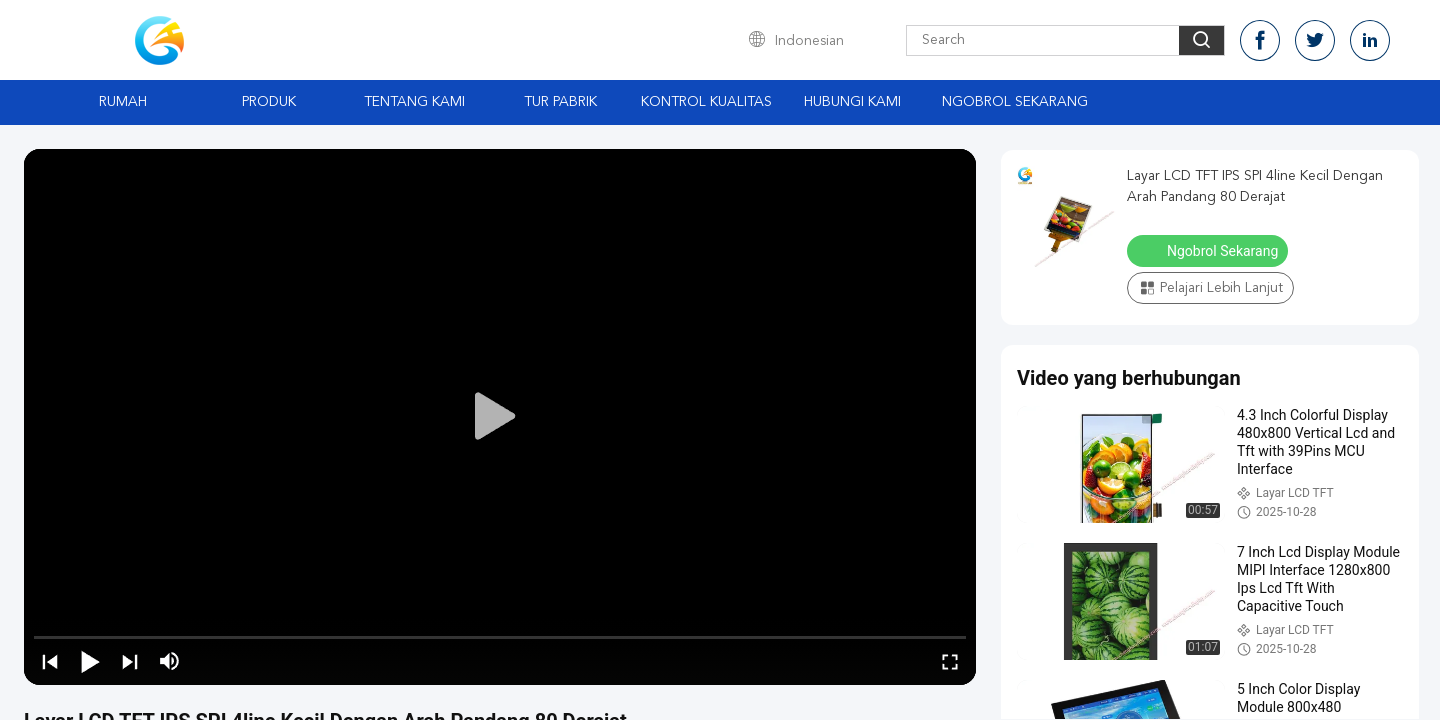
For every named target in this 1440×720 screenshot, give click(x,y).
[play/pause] (90, 661)
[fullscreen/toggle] (950, 661)
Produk (269, 102)
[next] (130, 661)
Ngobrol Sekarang (1015, 102)
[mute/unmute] (170, 661)
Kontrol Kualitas (706, 102)
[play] (500, 417)
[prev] (50, 661)
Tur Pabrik (560, 102)
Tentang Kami (414, 102)
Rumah (123, 102)
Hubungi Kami (852, 102)
